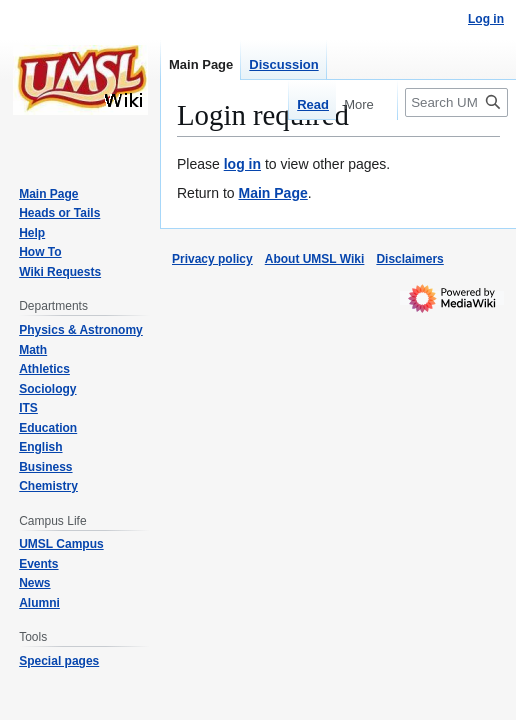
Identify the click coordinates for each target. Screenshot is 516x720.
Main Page (272, 193)
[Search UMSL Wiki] (456, 102)
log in (242, 164)
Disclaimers (409, 259)
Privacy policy (212, 259)
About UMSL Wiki (315, 259)
